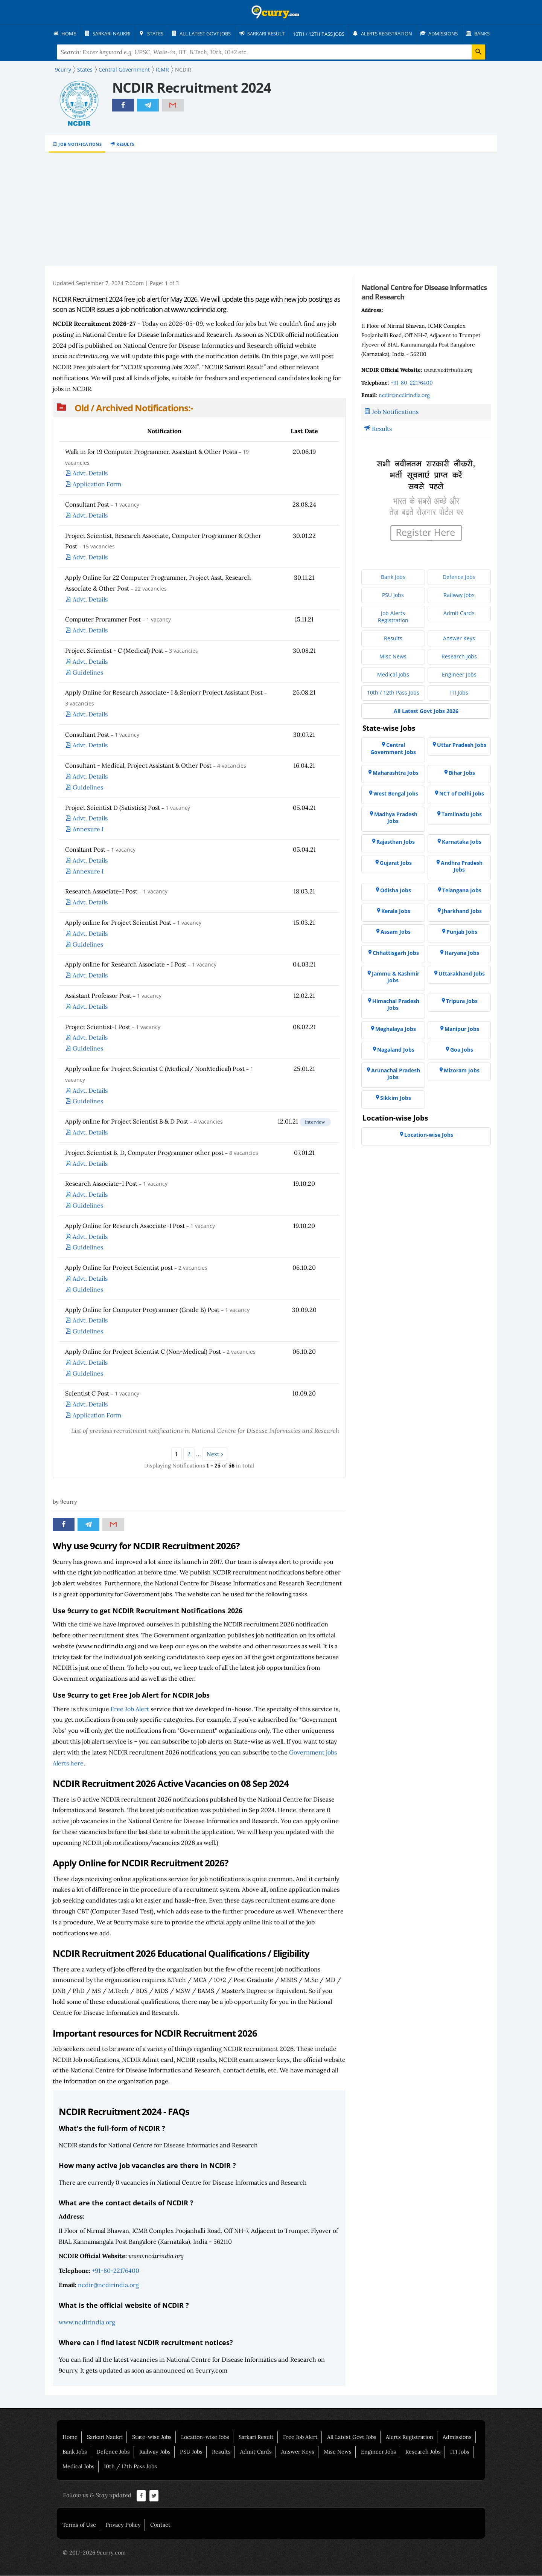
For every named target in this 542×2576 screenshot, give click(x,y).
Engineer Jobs (378, 2452)
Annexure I (88, 829)
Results (125, 144)
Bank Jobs (74, 2452)
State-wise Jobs (152, 2437)
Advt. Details (90, 473)
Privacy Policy (123, 2525)
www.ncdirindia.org (87, 2322)
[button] (199, 408)
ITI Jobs (459, 2452)
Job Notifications (80, 144)
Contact (160, 2525)
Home (70, 2437)
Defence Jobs (113, 2452)
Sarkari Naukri (105, 2437)
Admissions (457, 2437)
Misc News (338, 2452)
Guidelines (88, 672)
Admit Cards (256, 2452)
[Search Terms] (271, 52)
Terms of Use (79, 2525)
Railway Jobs (155, 2452)
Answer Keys (297, 2452)
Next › (215, 1454)
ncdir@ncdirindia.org (108, 2285)
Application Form (97, 484)
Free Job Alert (130, 1709)
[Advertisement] (271, 210)
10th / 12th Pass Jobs (130, 2466)
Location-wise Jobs (205, 2437)
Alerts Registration (409, 2437)
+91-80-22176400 (115, 2271)
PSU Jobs (191, 2452)
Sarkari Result (256, 2437)
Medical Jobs (78, 2466)
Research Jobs (423, 2452)
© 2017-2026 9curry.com (94, 2553)
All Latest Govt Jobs (351, 2437)
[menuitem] (67, 33)
